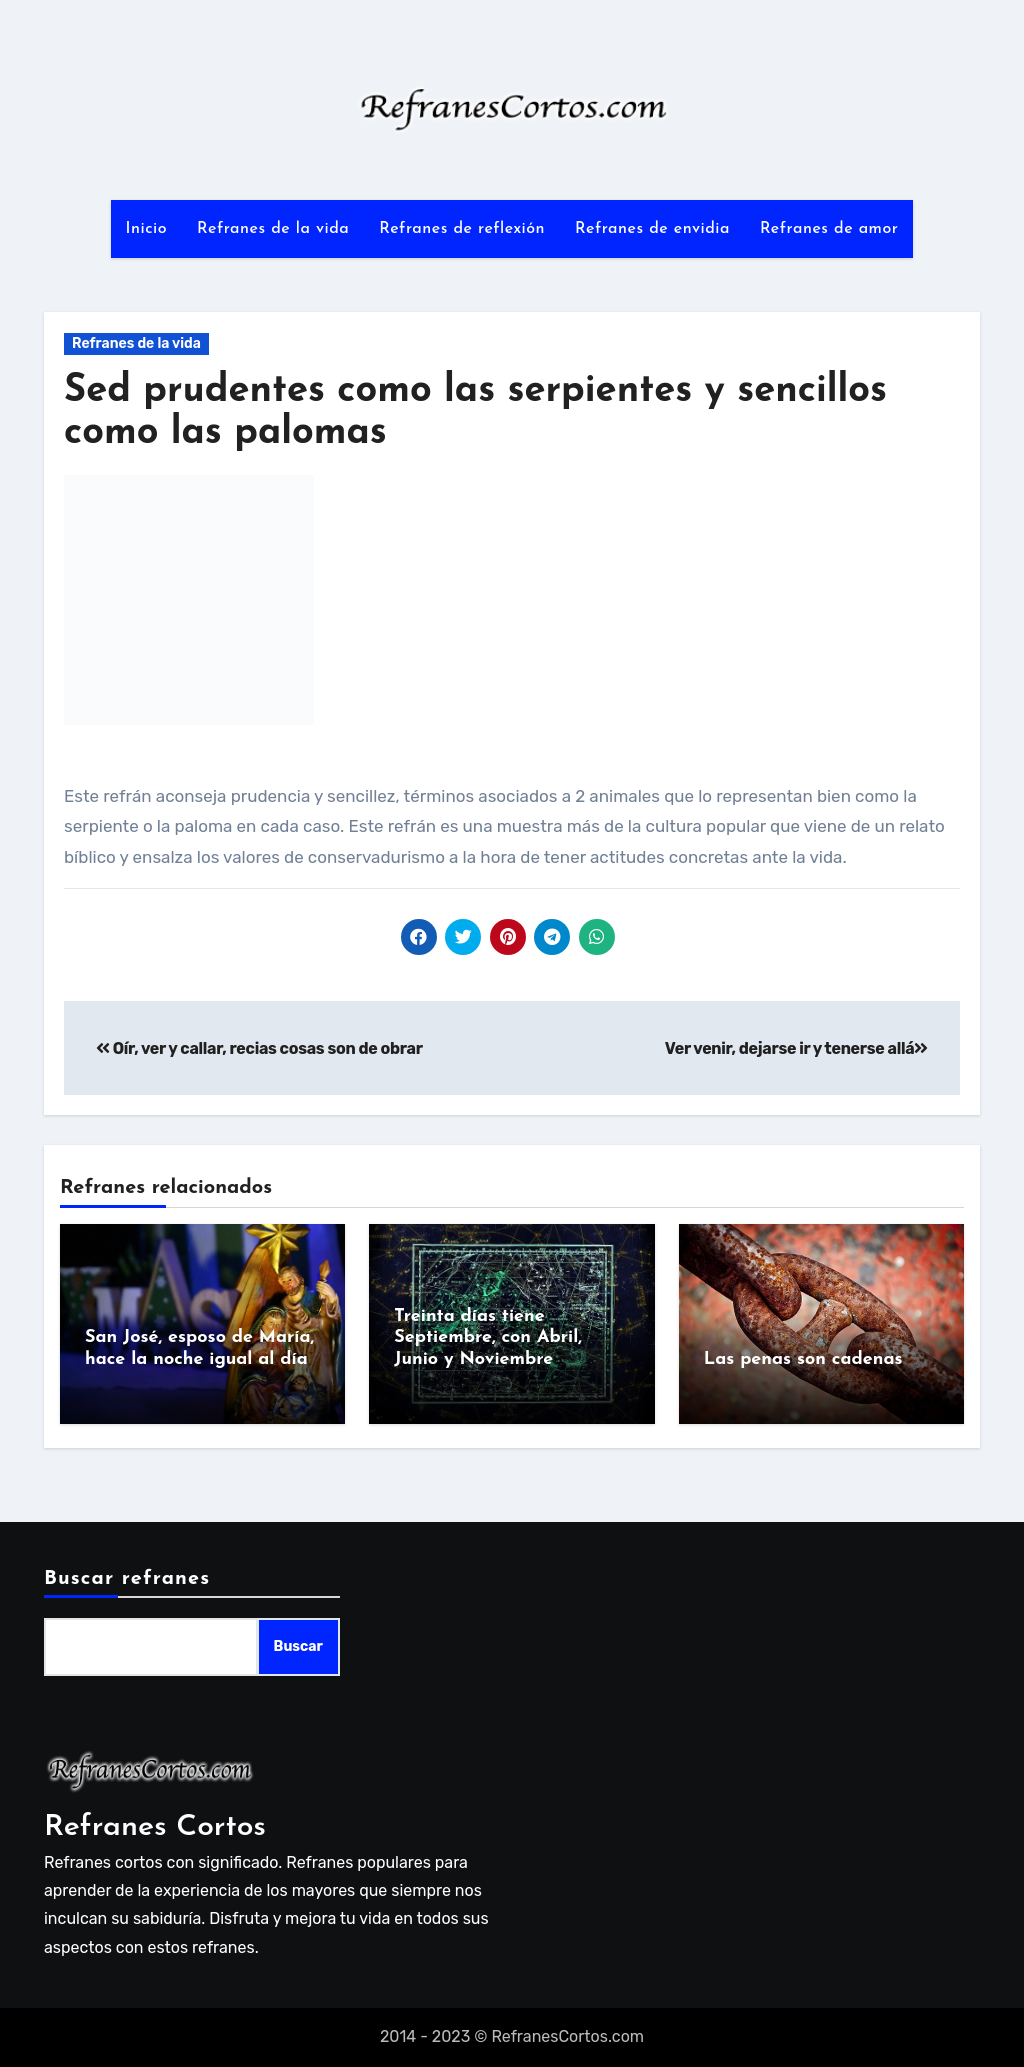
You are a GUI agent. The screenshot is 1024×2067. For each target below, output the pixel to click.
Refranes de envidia (652, 229)
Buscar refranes (127, 1579)
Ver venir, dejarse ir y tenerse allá (796, 1048)
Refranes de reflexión (462, 229)
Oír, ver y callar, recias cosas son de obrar (259, 1048)
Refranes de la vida (273, 229)
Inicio (146, 229)
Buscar (298, 1646)
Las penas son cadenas (803, 1359)
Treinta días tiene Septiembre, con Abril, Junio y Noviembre (488, 1338)
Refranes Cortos (155, 1827)
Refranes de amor (829, 229)
